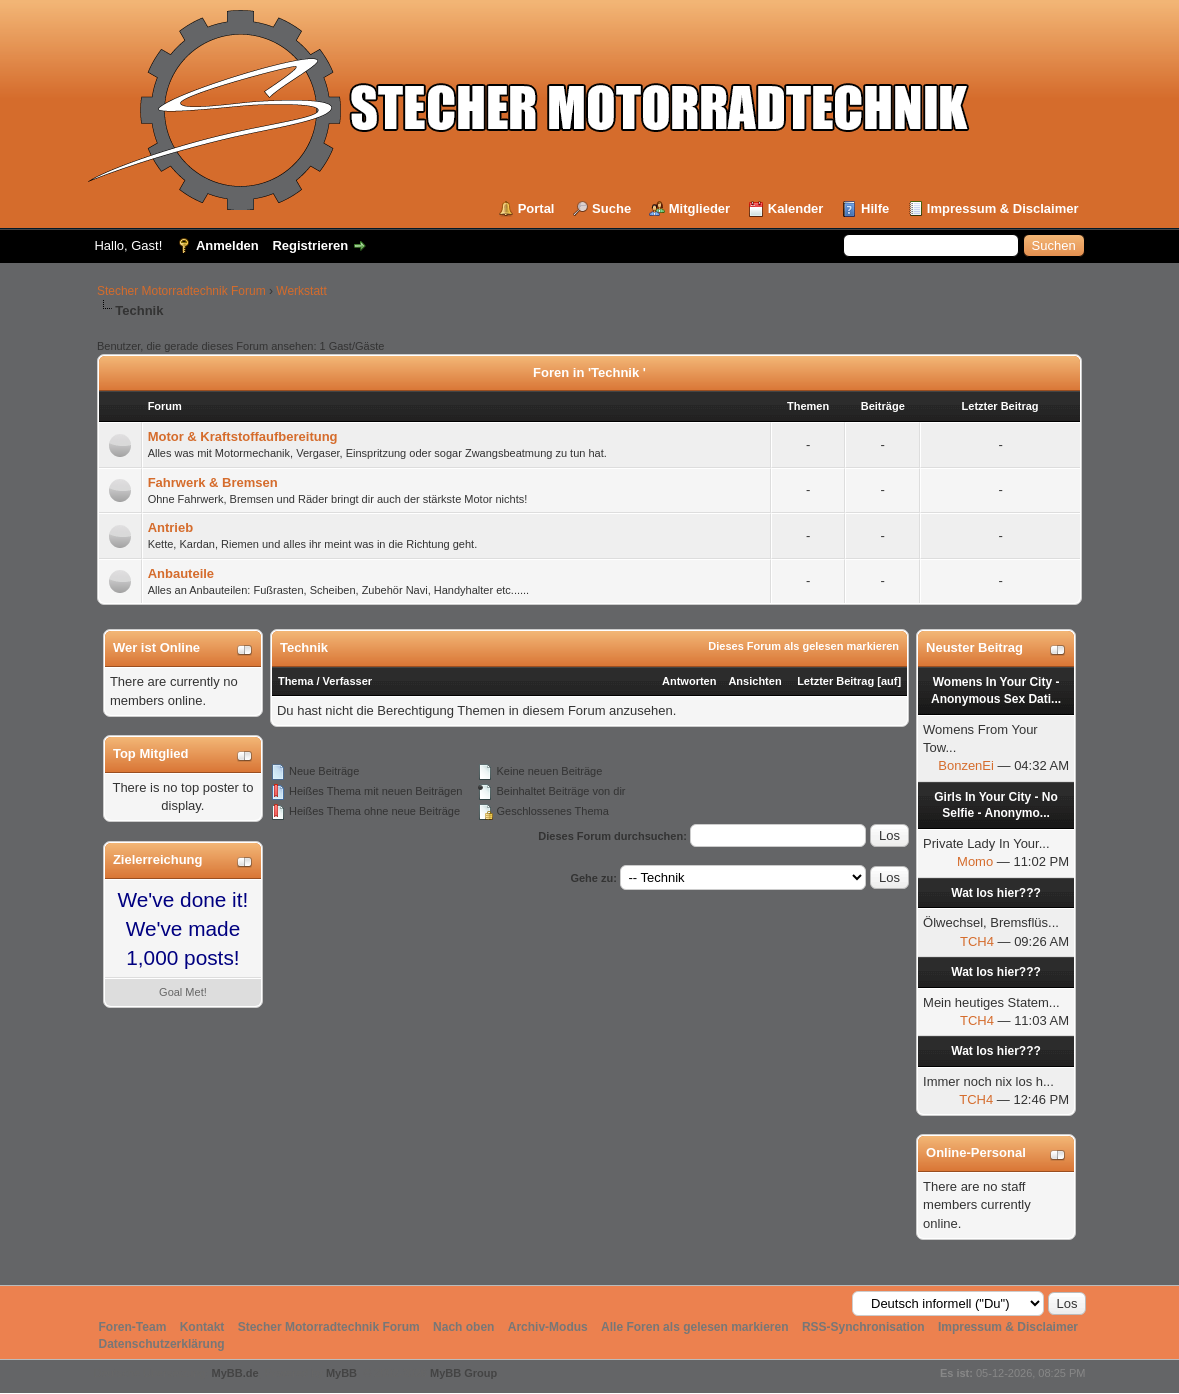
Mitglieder (699, 208)
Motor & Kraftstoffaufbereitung (243, 436)
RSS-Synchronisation (863, 1327)
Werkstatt (301, 291)
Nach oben (463, 1327)
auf (889, 681)
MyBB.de (235, 1373)
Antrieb (171, 527)
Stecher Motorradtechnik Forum (181, 291)
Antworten (689, 681)
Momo (975, 861)
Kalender (796, 208)
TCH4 (977, 941)
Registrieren (310, 245)
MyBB (341, 1373)
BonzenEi (966, 765)
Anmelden (227, 245)
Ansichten (754, 681)
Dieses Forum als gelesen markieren (803, 646)
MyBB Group (463, 1373)
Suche (611, 208)
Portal (536, 208)
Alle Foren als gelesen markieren (694, 1327)
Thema (295, 681)
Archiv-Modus (548, 1327)
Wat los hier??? (996, 893)
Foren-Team (133, 1327)
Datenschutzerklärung (162, 1344)
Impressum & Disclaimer (1003, 208)
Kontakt (202, 1327)
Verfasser (348, 681)
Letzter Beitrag (835, 681)
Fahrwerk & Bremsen (213, 482)
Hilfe (875, 208)
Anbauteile (181, 573)
